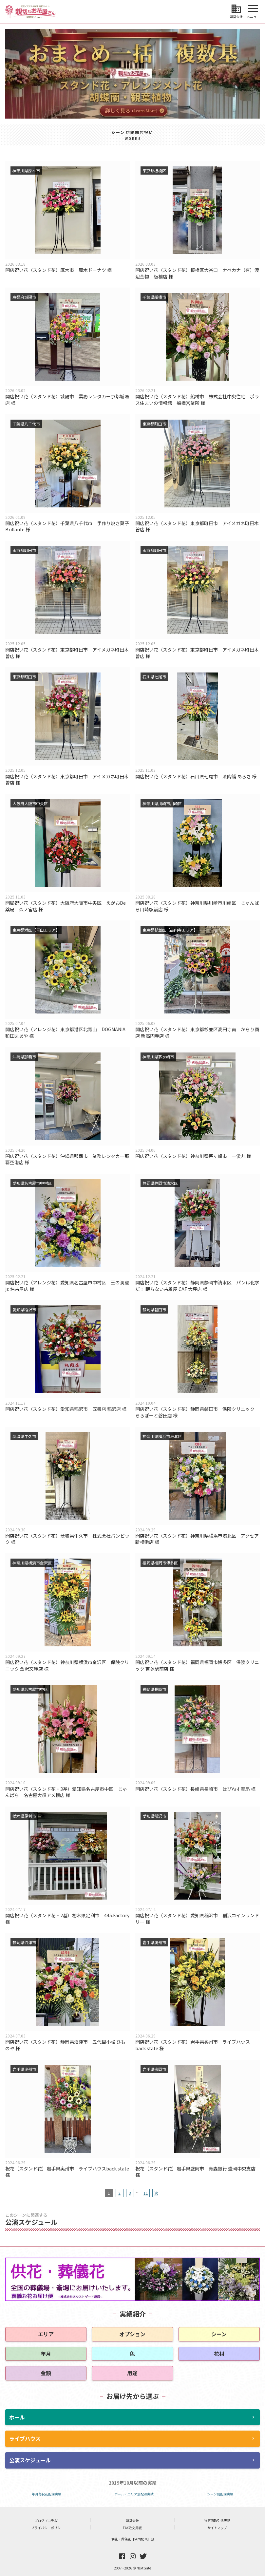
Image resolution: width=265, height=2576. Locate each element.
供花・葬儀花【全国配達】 (132, 2538)
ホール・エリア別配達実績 (134, 2493)
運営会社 (132, 2520)
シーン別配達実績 (220, 2493)
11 (145, 2193)
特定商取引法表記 (217, 2520)
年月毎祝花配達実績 (46, 2493)
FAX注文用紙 (132, 2527)
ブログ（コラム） (47, 2520)
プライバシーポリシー (47, 2527)
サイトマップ (217, 2527)
